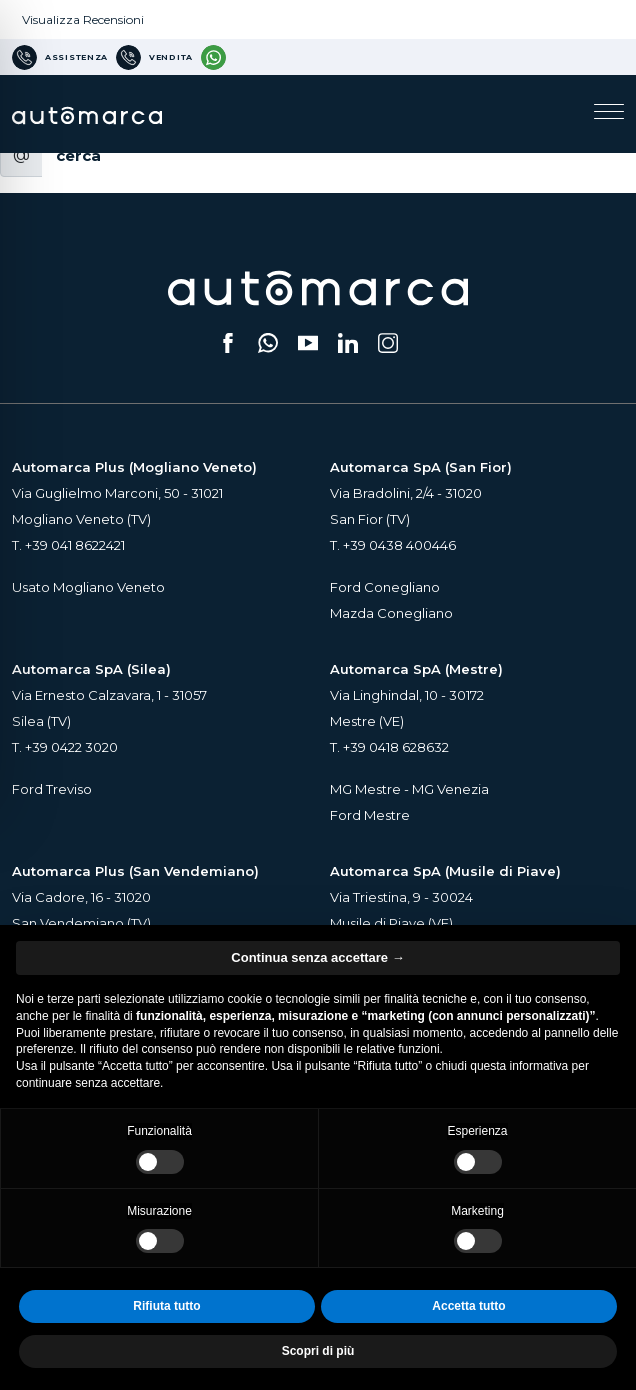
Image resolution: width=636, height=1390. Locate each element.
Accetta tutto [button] (468, 1306)
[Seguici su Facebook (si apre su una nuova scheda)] (228, 343)
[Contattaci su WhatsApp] (213, 57)
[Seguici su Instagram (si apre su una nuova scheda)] (388, 343)
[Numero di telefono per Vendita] (154, 57)
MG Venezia (450, 789)
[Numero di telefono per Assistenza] (60, 57)
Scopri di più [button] (318, 1351)
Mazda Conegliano (391, 613)
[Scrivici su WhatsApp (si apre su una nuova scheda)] (268, 343)
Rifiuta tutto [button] (166, 1306)
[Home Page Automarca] (87, 113)
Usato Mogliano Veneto (88, 587)
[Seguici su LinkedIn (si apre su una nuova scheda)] (348, 343)
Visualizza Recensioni (83, 19)
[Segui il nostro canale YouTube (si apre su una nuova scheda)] (308, 343)
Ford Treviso (52, 789)
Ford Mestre (370, 815)
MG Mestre (365, 789)
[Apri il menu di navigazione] (609, 114)
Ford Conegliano (385, 587)
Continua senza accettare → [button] (317, 957)
